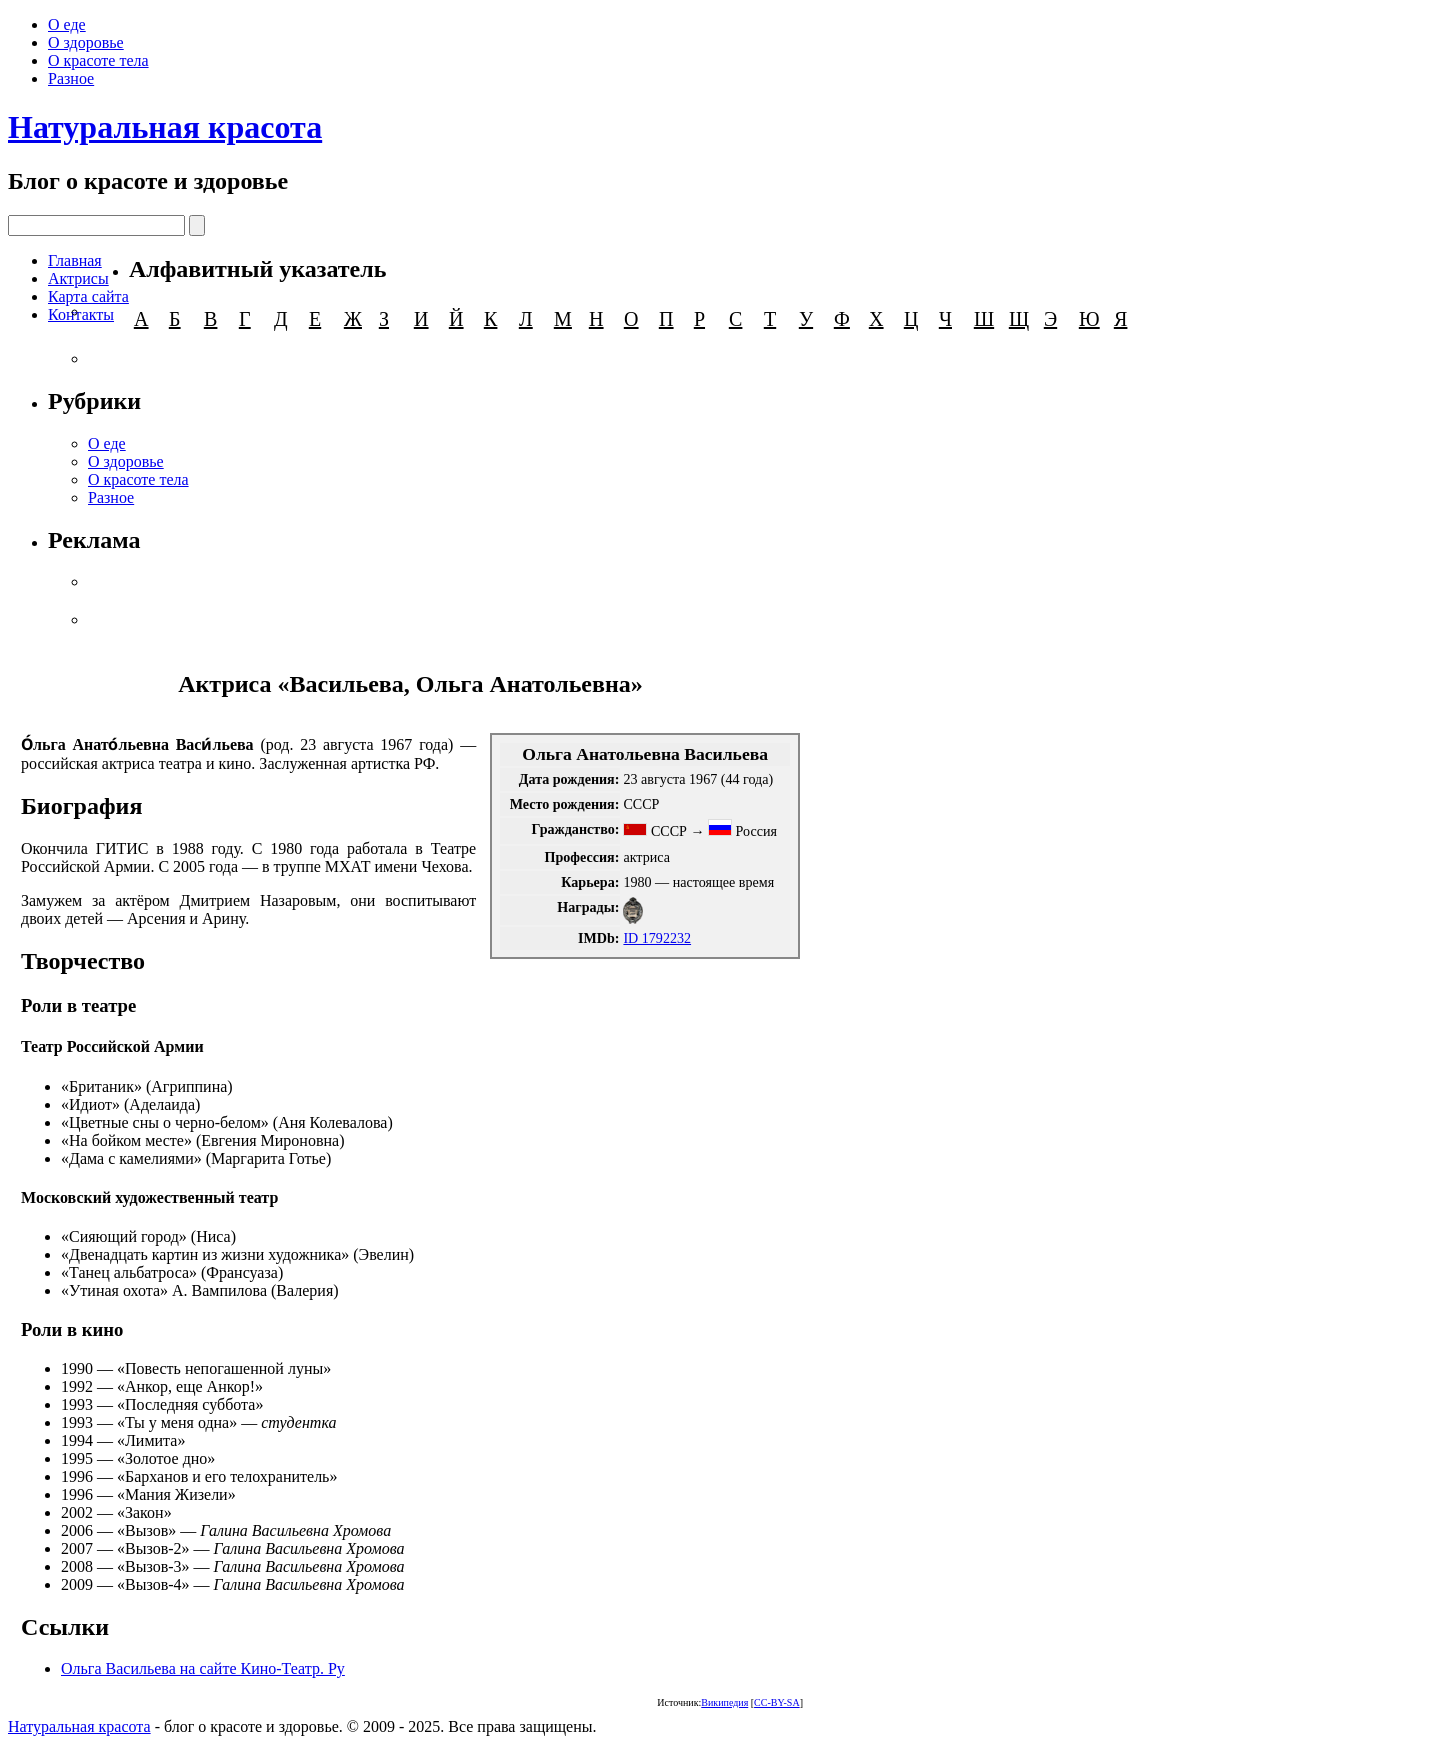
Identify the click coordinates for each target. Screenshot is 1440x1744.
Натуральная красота (165, 127)
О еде (67, 24)
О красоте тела (98, 60)
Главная (75, 260)
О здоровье (86, 42)
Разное (71, 78)
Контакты (81, 314)
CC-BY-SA (777, 1702)
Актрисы (78, 278)
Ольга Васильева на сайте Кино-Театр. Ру (203, 1668)
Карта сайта (88, 296)
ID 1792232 (657, 938)
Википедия (724, 1702)
